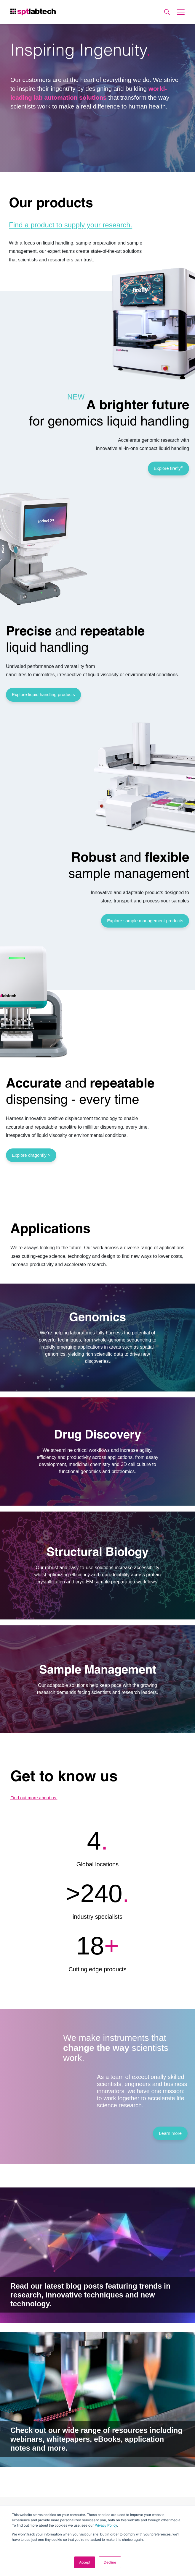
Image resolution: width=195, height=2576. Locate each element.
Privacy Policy (106, 2525)
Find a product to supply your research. (70, 225)
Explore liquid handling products (43, 694)
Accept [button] (84, 2562)
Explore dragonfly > (31, 1155)
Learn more (170, 2133)
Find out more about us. (33, 1797)
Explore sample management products (145, 920)
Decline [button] (110, 2562)
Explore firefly (168, 468)
